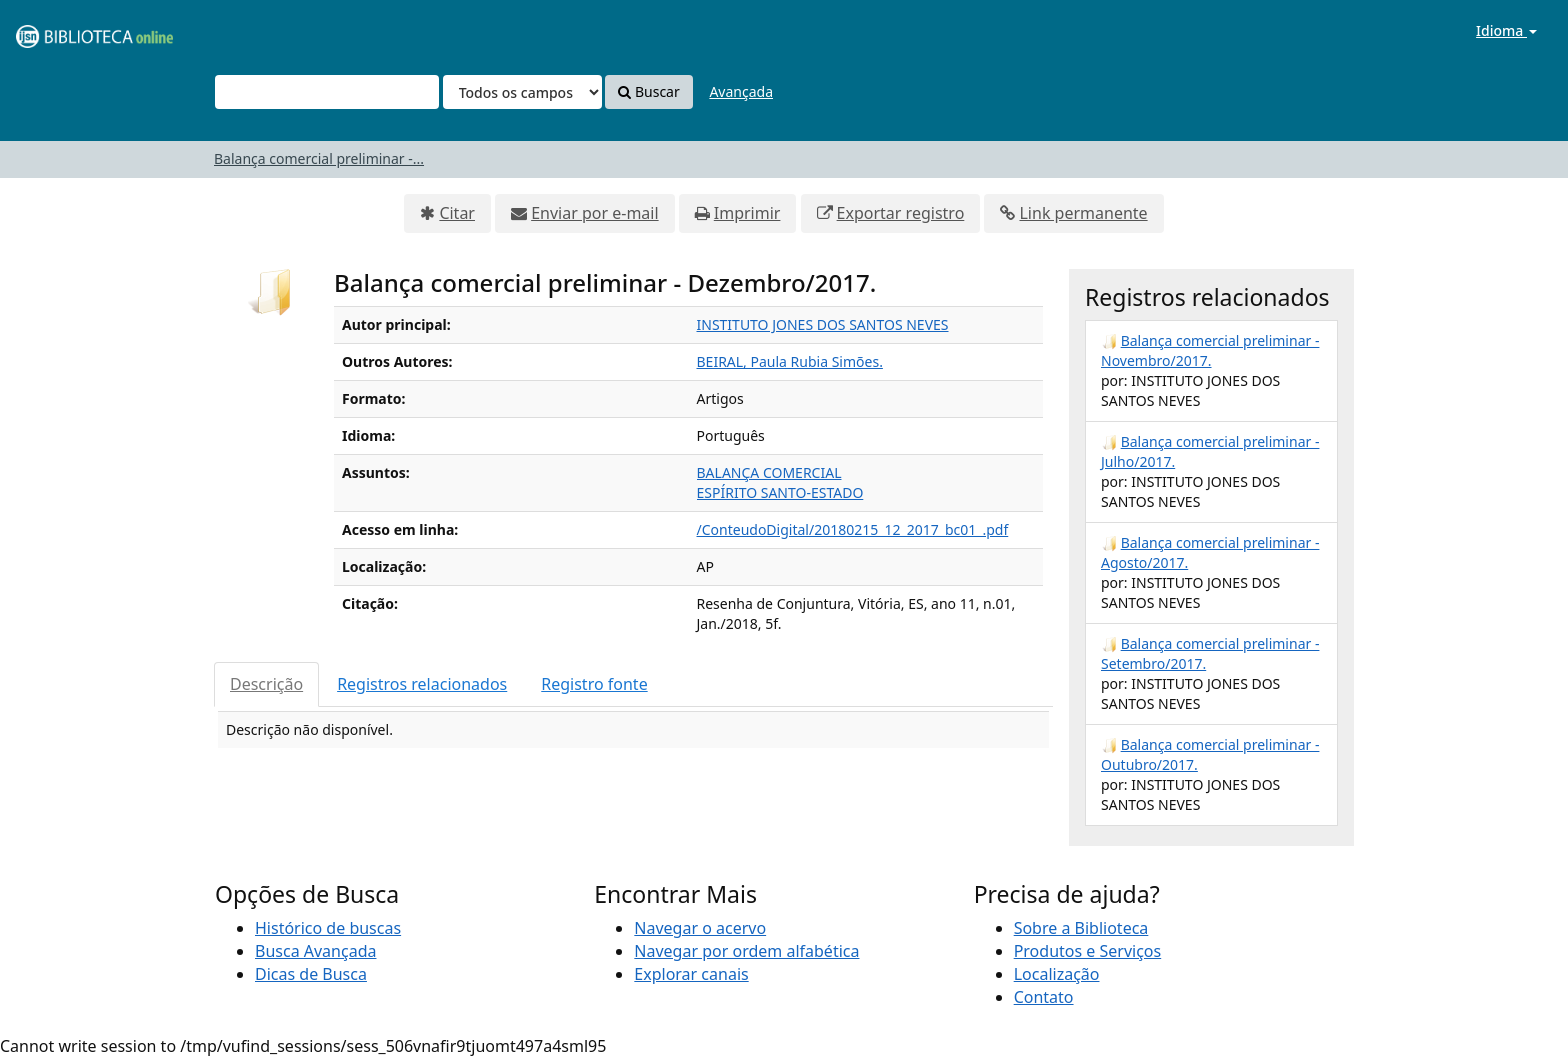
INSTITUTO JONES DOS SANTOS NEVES (823, 324)
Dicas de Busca (311, 974)
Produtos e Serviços (1088, 951)
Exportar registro (901, 213)
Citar (457, 213)
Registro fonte (594, 684)
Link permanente (1083, 213)
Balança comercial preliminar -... (319, 158)
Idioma (1506, 30)
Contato (1044, 997)
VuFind (64, 30)
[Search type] (522, 92)
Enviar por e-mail (594, 213)
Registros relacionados (422, 684)
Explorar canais (691, 974)
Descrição (266, 684)
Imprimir (747, 213)
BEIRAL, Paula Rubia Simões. (790, 361)
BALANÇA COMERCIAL (769, 472)
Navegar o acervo (700, 928)
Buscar (648, 91)
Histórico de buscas (328, 928)
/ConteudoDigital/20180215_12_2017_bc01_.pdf (853, 529)
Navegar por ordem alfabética (746, 951)
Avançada (741, 91)
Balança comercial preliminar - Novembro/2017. (1210, 350)
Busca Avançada (315, 951)
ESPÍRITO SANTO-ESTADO (780, 492)
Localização (1057, 974)
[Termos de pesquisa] (327, 92)
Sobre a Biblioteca (1081, 928)
